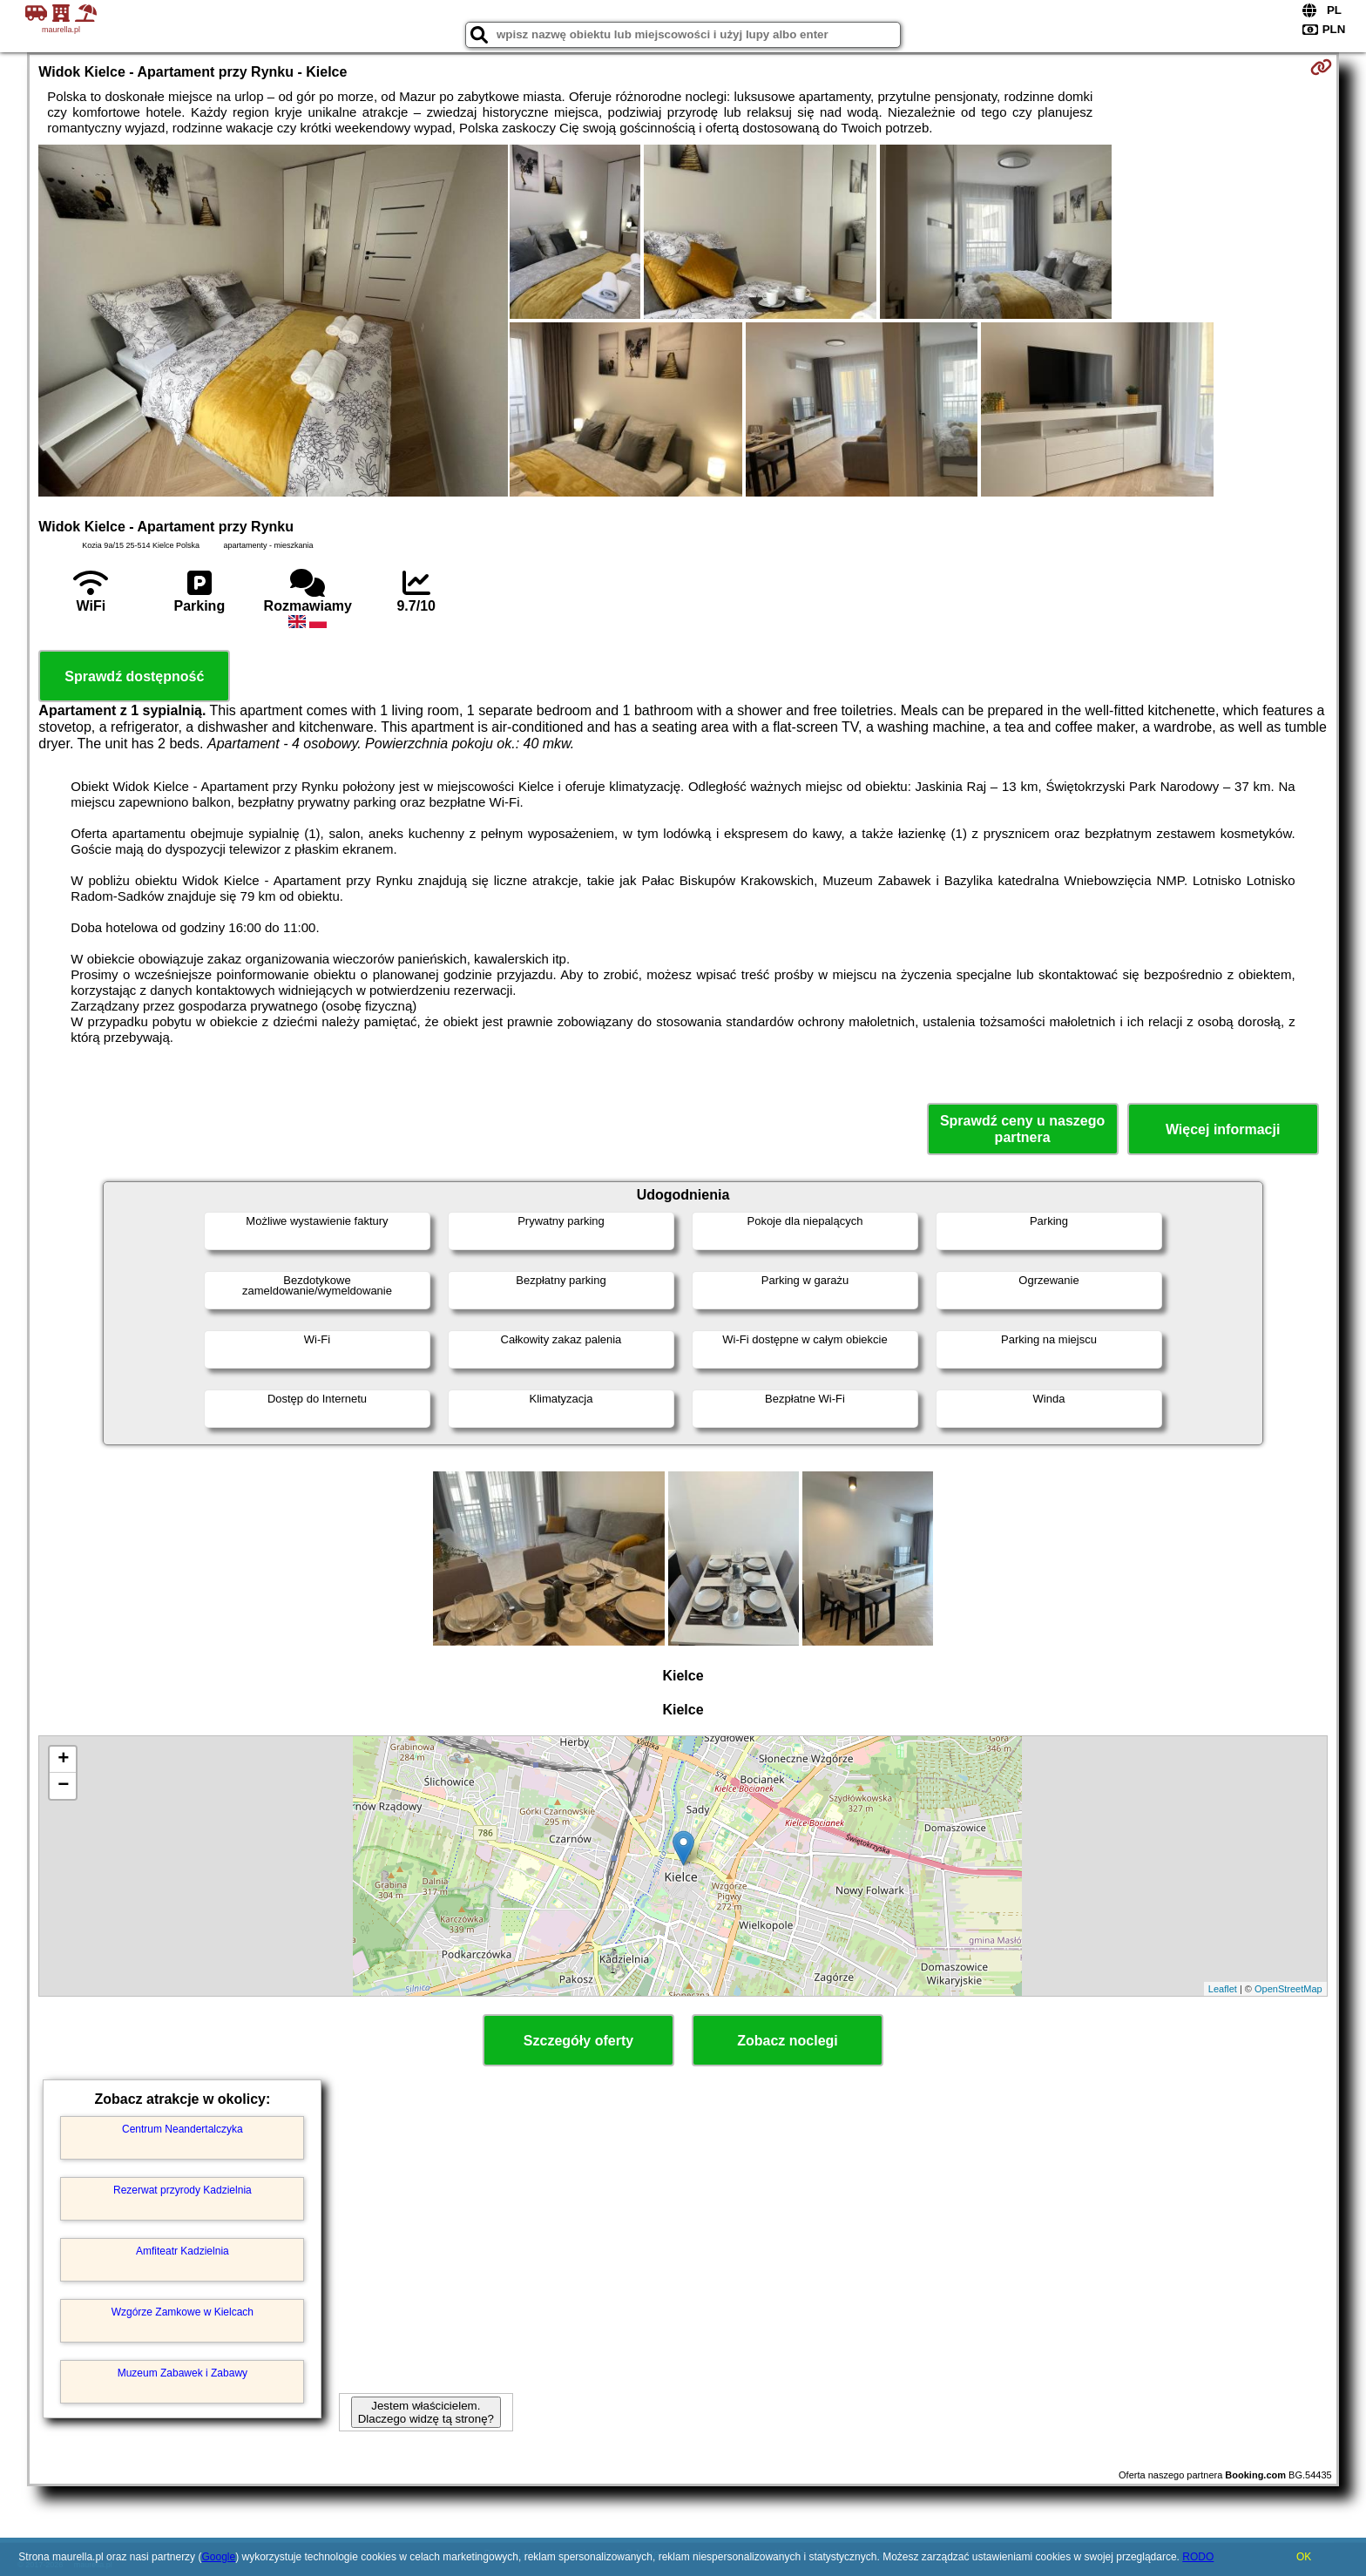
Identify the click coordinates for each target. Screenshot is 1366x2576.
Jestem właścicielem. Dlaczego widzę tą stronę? (426, 2412)
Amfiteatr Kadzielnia (182, 2251)
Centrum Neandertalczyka (182, 2129)
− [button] (63, 1786)
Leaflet (1222, 1989)
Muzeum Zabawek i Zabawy (182, 2373)
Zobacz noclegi (787, 2040)
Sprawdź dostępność (134, 676)
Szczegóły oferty (578, 2040)
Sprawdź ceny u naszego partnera (1022, 1129)
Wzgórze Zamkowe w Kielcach (183, 2312)
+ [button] (63, 1760)
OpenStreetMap (1288, 1989)
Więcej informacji (1223, 1129)
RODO (1198, 2557)
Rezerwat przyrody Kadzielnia (182, 2190)
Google (218, 2557)
